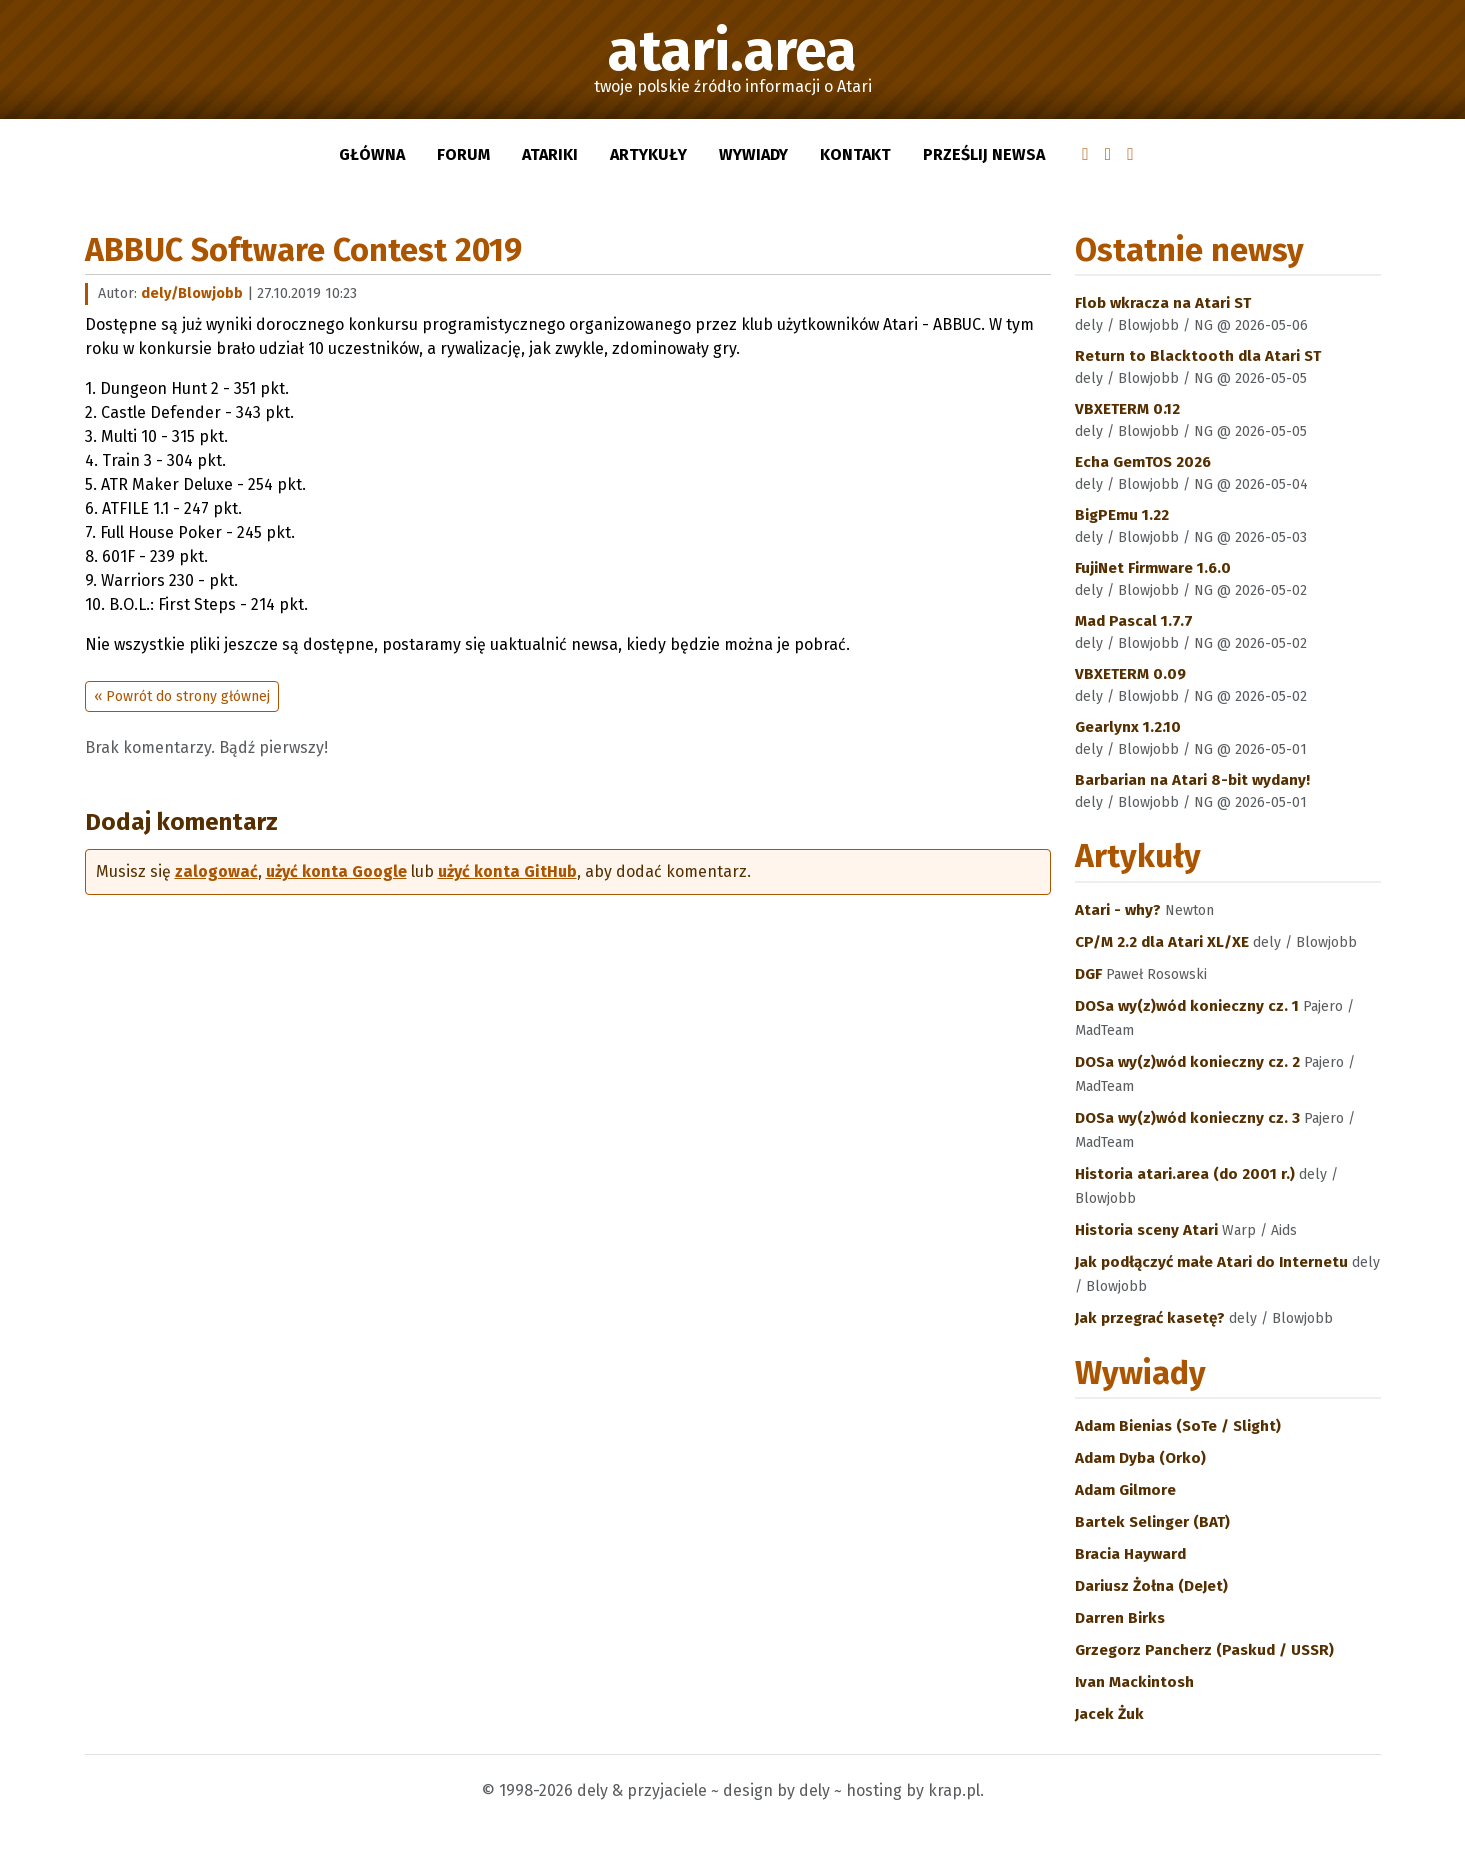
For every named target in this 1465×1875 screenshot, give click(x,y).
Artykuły (648, 154)
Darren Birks (1120, 1618)
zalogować (216, 871)
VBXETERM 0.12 (1127, 409)
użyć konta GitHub (507, 871)
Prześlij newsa (984, 154)
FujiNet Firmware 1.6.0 (1153, 568)
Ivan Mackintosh (1134, 1682)
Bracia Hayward (1130, 1554)
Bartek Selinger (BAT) (1152, 1522)
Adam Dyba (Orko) (1140, 1458)
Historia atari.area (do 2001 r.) (1187, 1174)
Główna (372, 154)
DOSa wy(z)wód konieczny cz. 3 (1189, 1118)
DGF (1090, 974)
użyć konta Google (336, 871)
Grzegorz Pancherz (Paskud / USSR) (1204, 1650)
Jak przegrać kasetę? (1152, 1318)
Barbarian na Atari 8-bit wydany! (1192, 780)
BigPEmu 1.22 (1122, 515)
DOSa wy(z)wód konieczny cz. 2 (1189, 1062)
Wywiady (753, 154)
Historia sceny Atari (1148, 1230)
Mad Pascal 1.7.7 (1134, 621)
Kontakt (855, 154)
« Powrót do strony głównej (182, 696)
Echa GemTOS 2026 (1143, 462)
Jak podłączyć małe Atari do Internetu (1213, 1262)
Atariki (550, 154)
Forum (463, 154)
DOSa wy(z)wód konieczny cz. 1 (1189, 1006)
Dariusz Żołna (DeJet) (1151, 1586)
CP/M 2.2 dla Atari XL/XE (1164, 942)
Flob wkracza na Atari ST (1163, 303)
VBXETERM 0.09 (1130, 674)
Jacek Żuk (1109, 1714)
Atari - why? (1120, 910)
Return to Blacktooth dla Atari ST (1198, 356)
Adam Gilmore (1125, 1490)
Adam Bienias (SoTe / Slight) (1178, 1426)
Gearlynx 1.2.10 (1128, 727)
